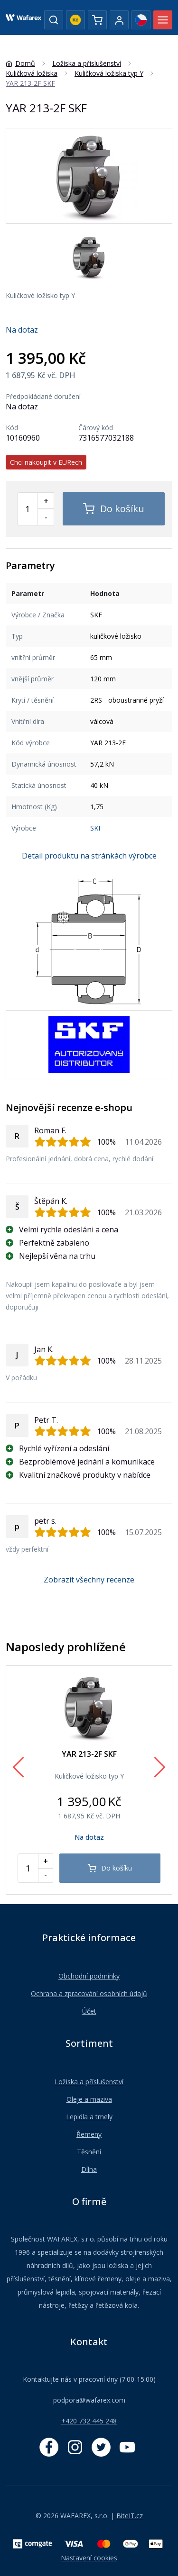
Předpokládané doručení (43, 396)
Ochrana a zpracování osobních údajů (89, 1993)
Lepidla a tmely (89, 2116)
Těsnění (89, 2151)
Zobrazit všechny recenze (89, 1579)
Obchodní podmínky (89, 1975)
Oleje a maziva (89, 2099)
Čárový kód (95, 428)
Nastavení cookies (89, 2557)
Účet (89, 2011)
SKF (96, 827)
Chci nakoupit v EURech (46, 462)
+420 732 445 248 (89, 2420)
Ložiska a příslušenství (89, 2081)
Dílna (89, 2169)
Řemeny (89, 2134)
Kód (12, 428)
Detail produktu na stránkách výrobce (89, 855)
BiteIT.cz (129, 2515)
